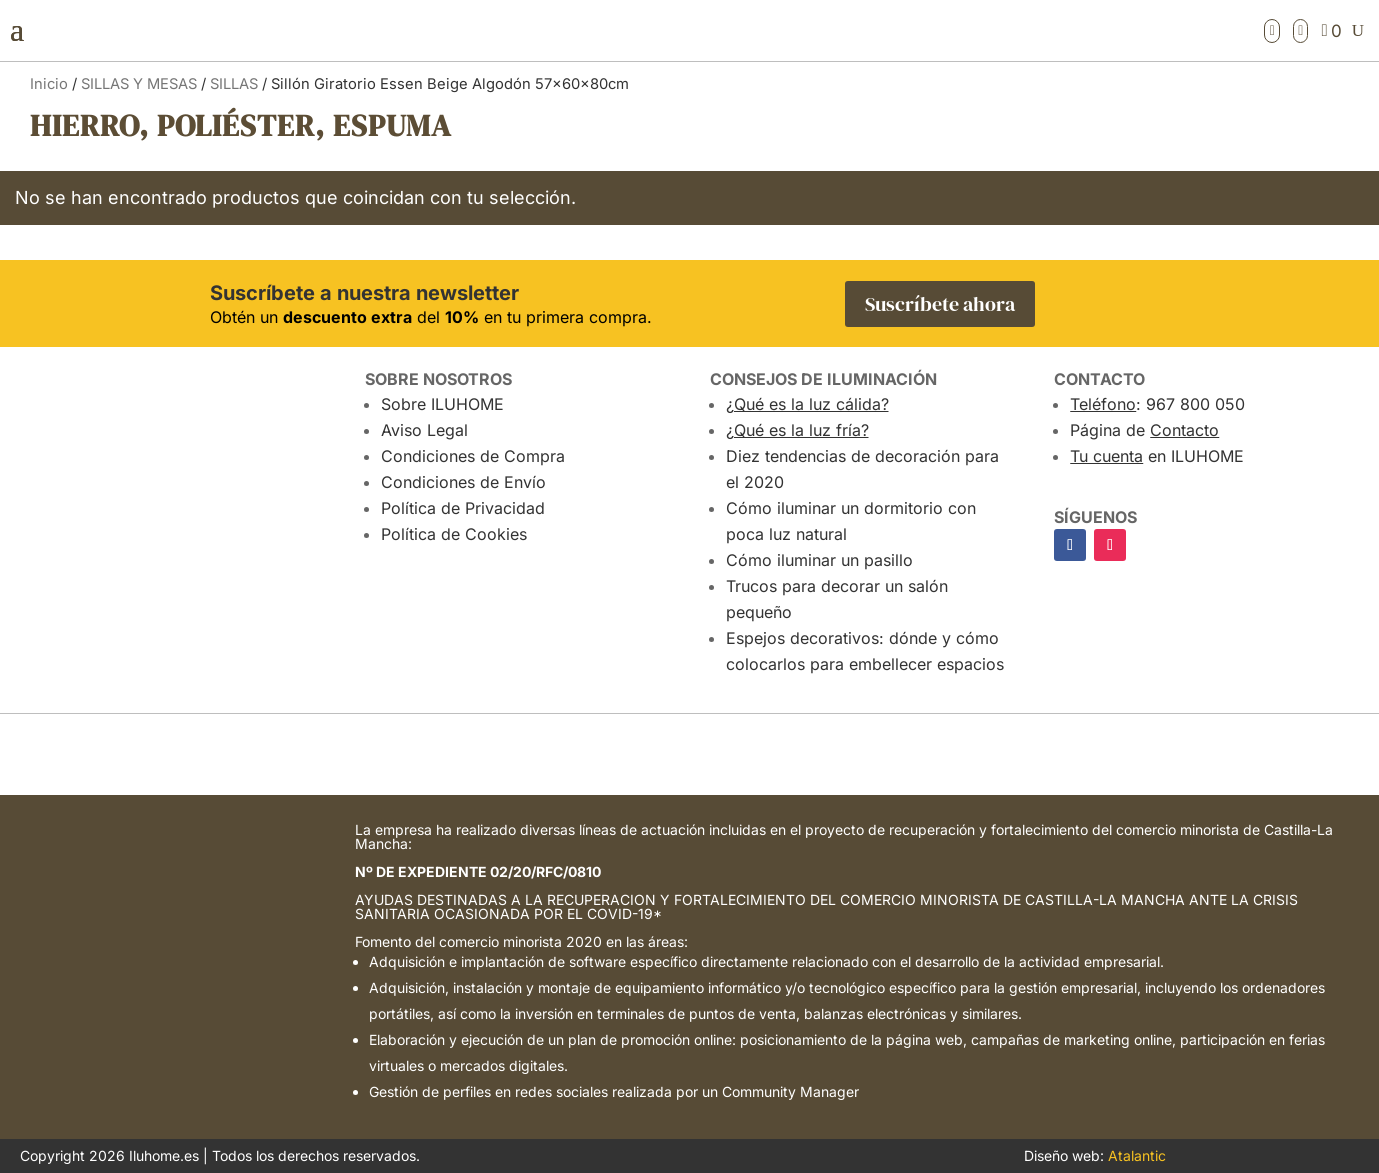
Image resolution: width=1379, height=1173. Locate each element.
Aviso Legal (424, 430)
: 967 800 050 (1157, 404)
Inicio (49, 84)
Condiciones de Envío (463, 482)
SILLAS (234, 84)
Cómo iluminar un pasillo (819, 560)
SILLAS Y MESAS (139, 84)
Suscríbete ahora (940, 304)
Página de (1144, 430)
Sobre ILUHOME (442, 404)
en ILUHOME (1157, 456)
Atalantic (1137, 1155)
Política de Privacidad (463, 508)
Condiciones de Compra (473, 456)
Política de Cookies (454, 534)
